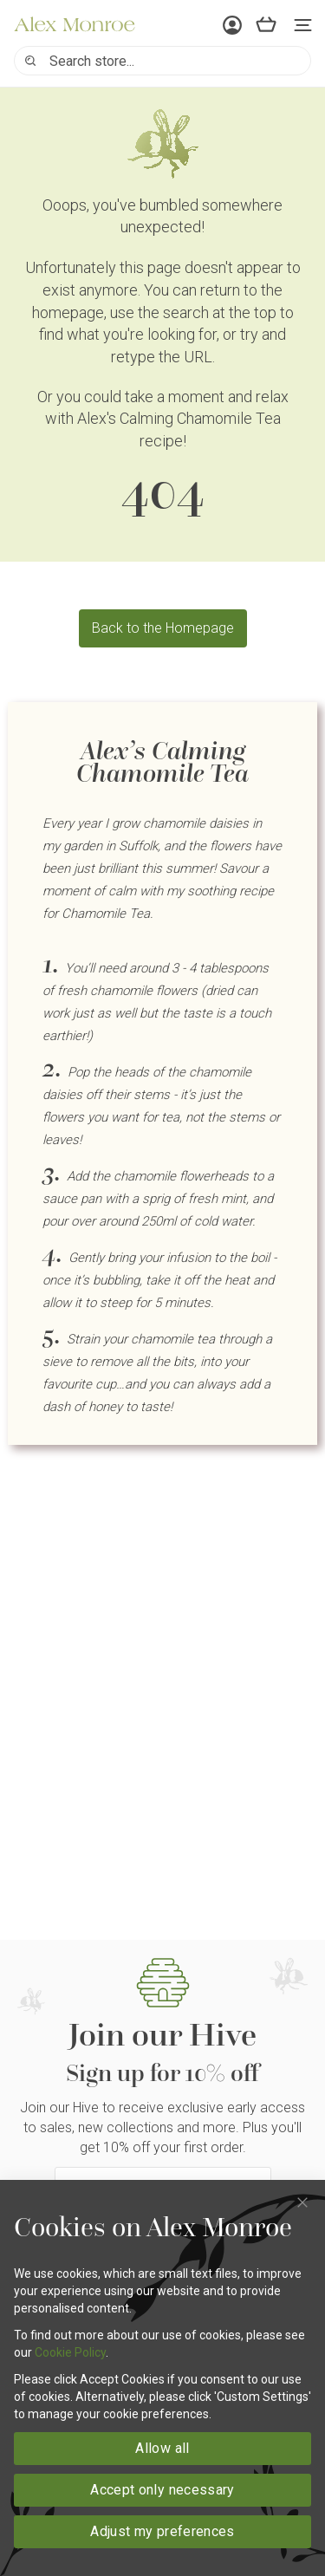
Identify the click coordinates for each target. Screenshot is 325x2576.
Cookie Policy (70, 2352)
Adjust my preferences (162, 2531)
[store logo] (74, 24)
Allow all (162, 2448)
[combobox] (162, 60)
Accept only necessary (162, 2490)
